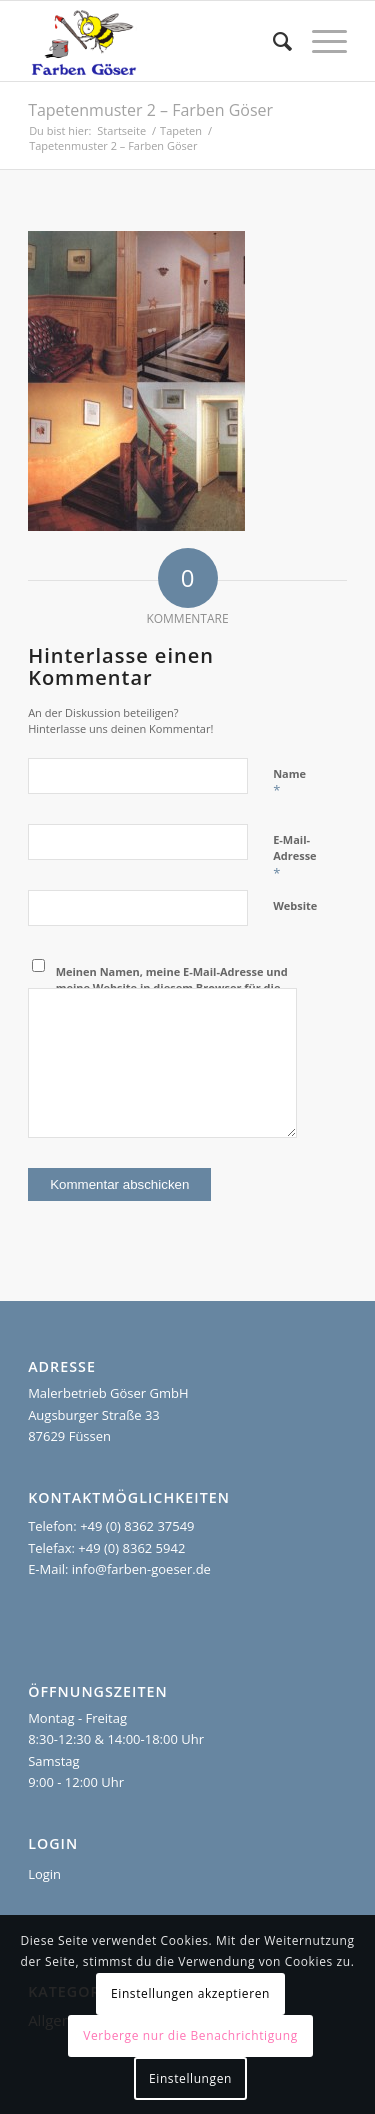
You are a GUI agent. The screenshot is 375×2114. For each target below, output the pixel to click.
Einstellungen (190, 2078)
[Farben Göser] (155, 41)
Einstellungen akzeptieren (190, 1993)
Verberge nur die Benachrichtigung (190, 2035)
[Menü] (319, 41)
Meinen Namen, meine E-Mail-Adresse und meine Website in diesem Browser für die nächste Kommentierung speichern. (172, 988)
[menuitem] (272, 41)
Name (289, 783)
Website (295, 905)
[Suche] (272, 41)
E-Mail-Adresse (294, 857)
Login (44, 1874)
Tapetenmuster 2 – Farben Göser (150, 110)
